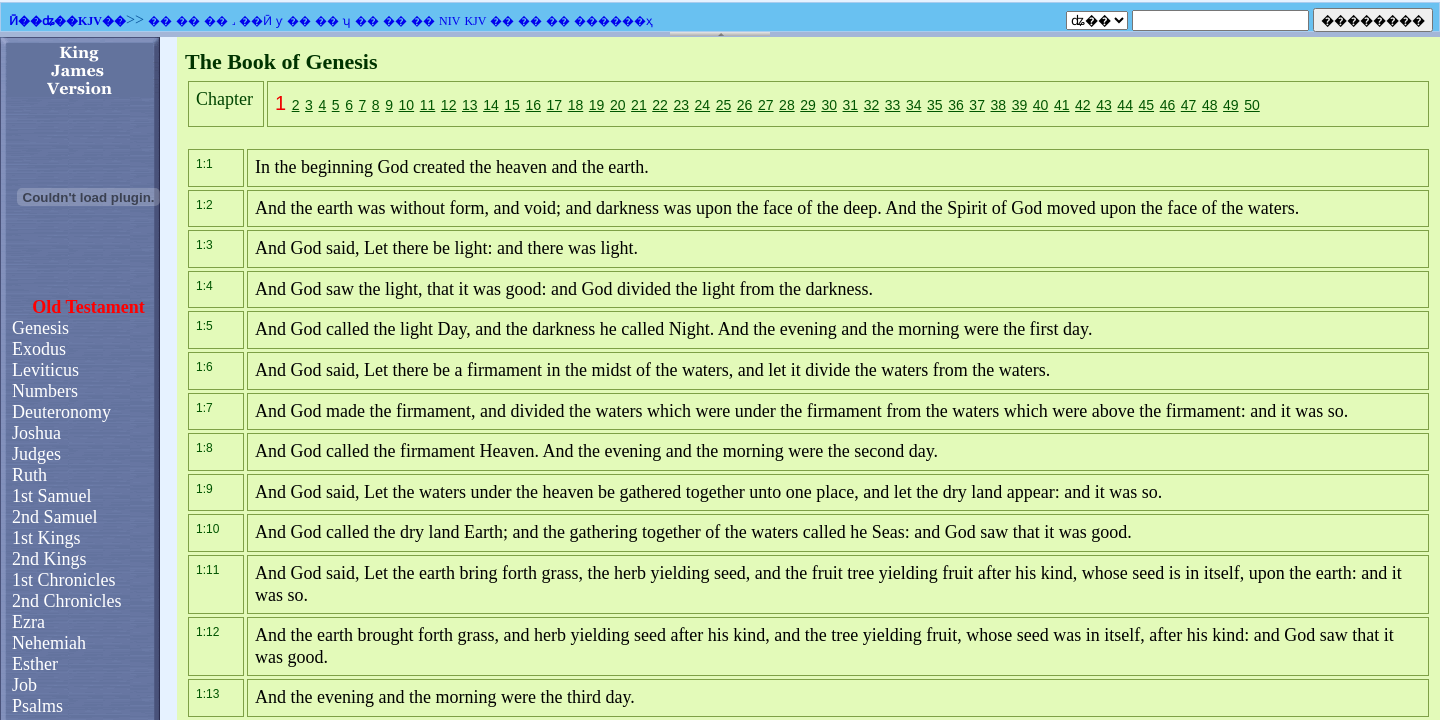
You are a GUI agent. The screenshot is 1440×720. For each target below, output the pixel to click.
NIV (449, 21)
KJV (475, 21)
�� (160, 21)
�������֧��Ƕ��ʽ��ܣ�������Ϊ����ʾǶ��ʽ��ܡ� (720, 378)
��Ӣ (255, 21)
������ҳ (613, 21)
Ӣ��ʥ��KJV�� (67, 21)
